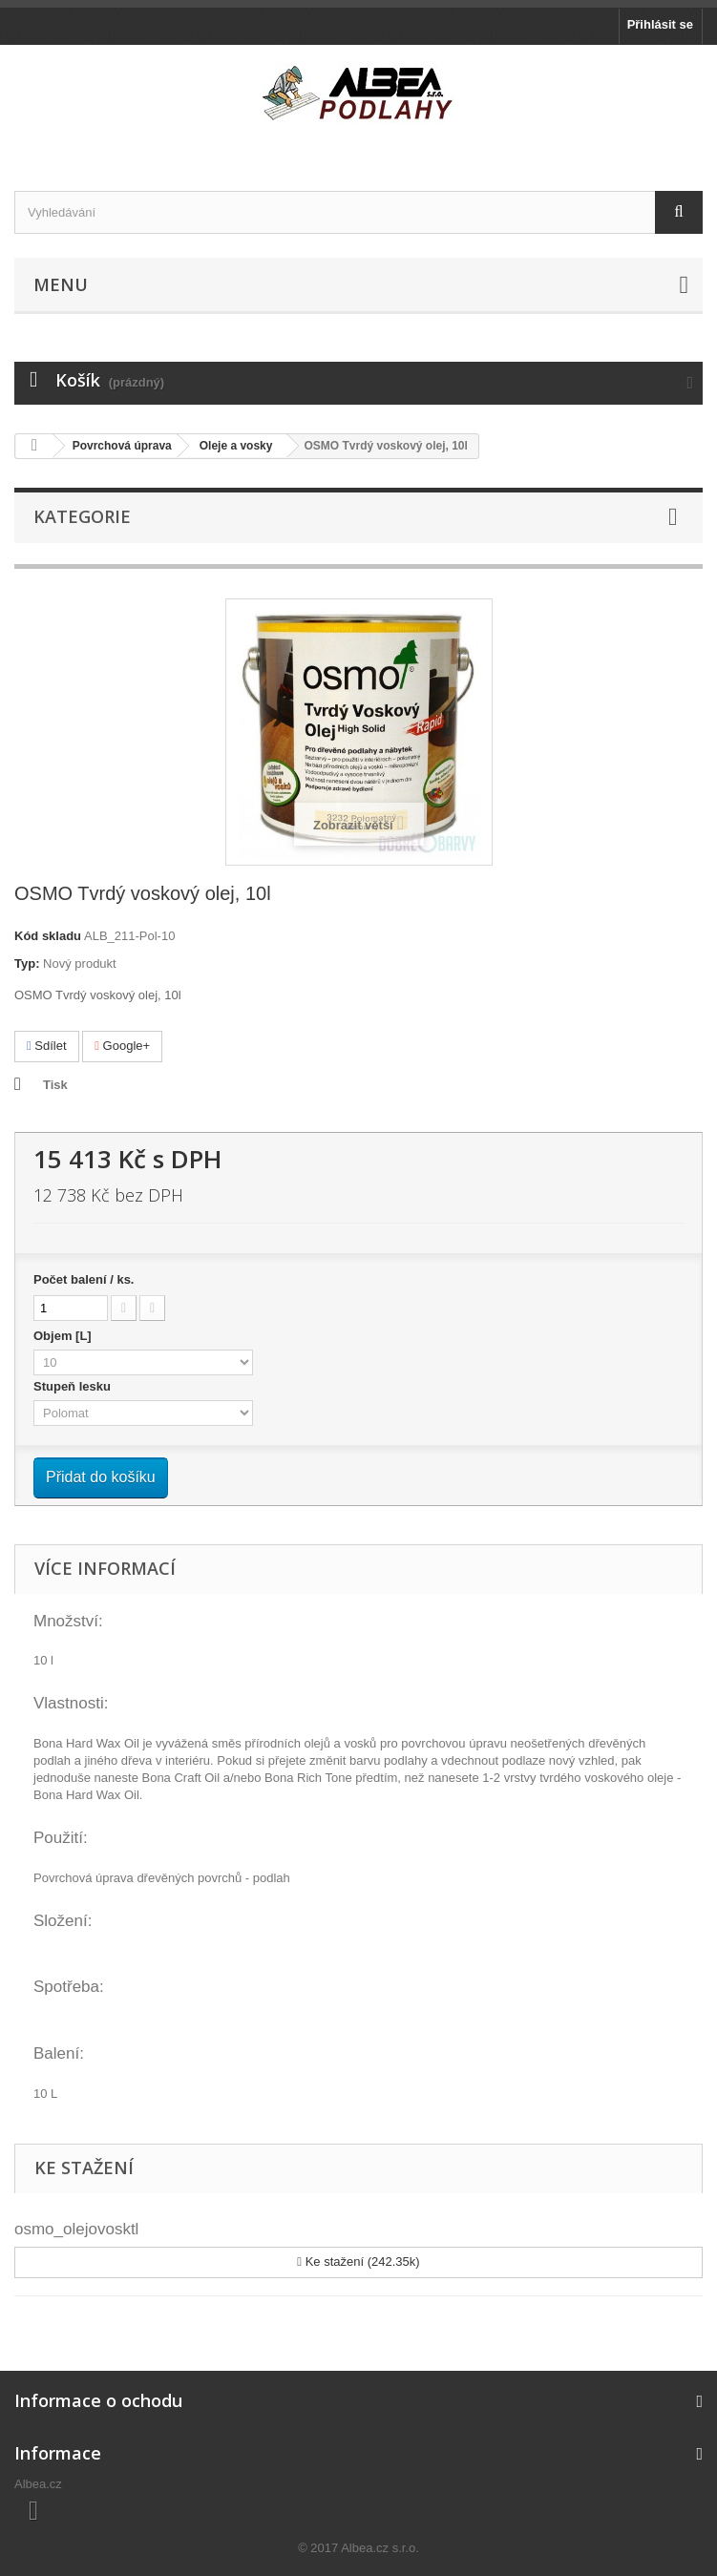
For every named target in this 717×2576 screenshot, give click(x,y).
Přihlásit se (660, 24)
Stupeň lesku (74, 1386)
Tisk (55, 1085)
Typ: (26, 963)
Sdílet (47, 1045)
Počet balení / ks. (84, 1279)
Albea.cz (38, 2484)
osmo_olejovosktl (76, 2229)
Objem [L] (64, 1336)
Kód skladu (47, 936)
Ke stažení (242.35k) (358, 2261)
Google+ (122, 1045)
